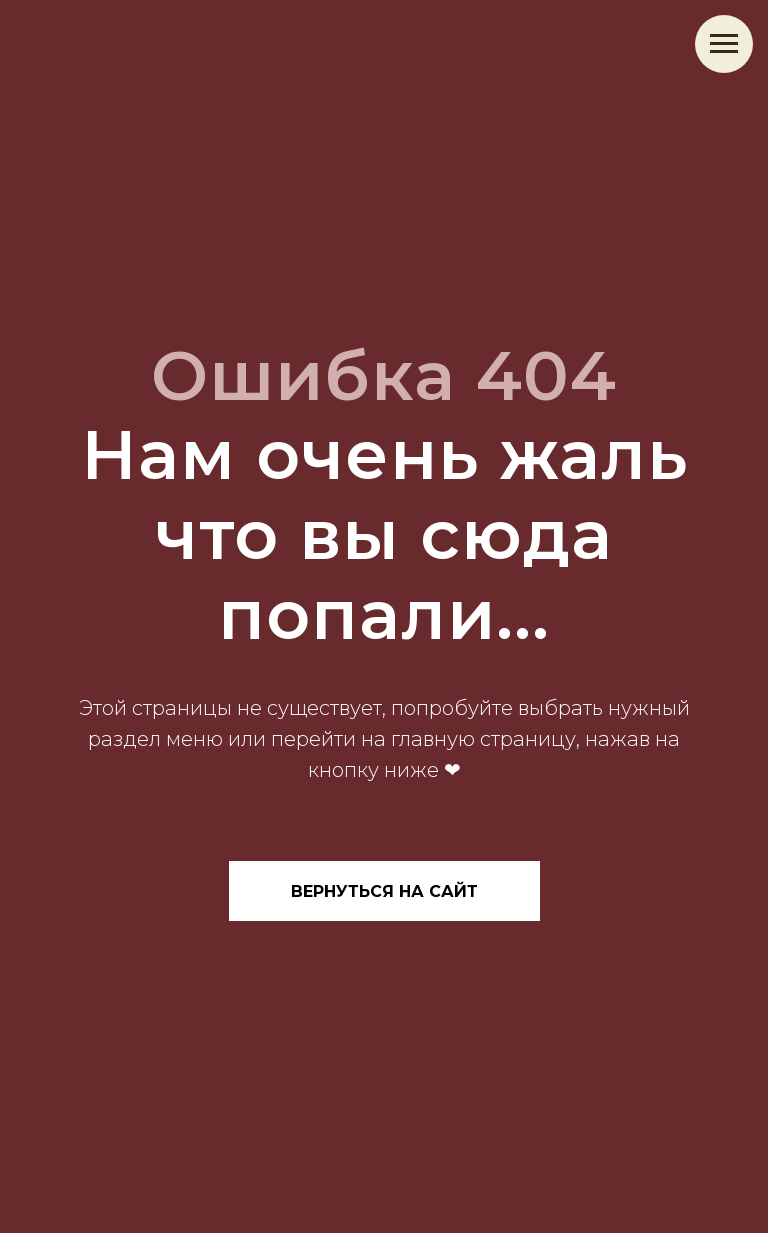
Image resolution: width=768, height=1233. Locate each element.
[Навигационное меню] (724, 44)
